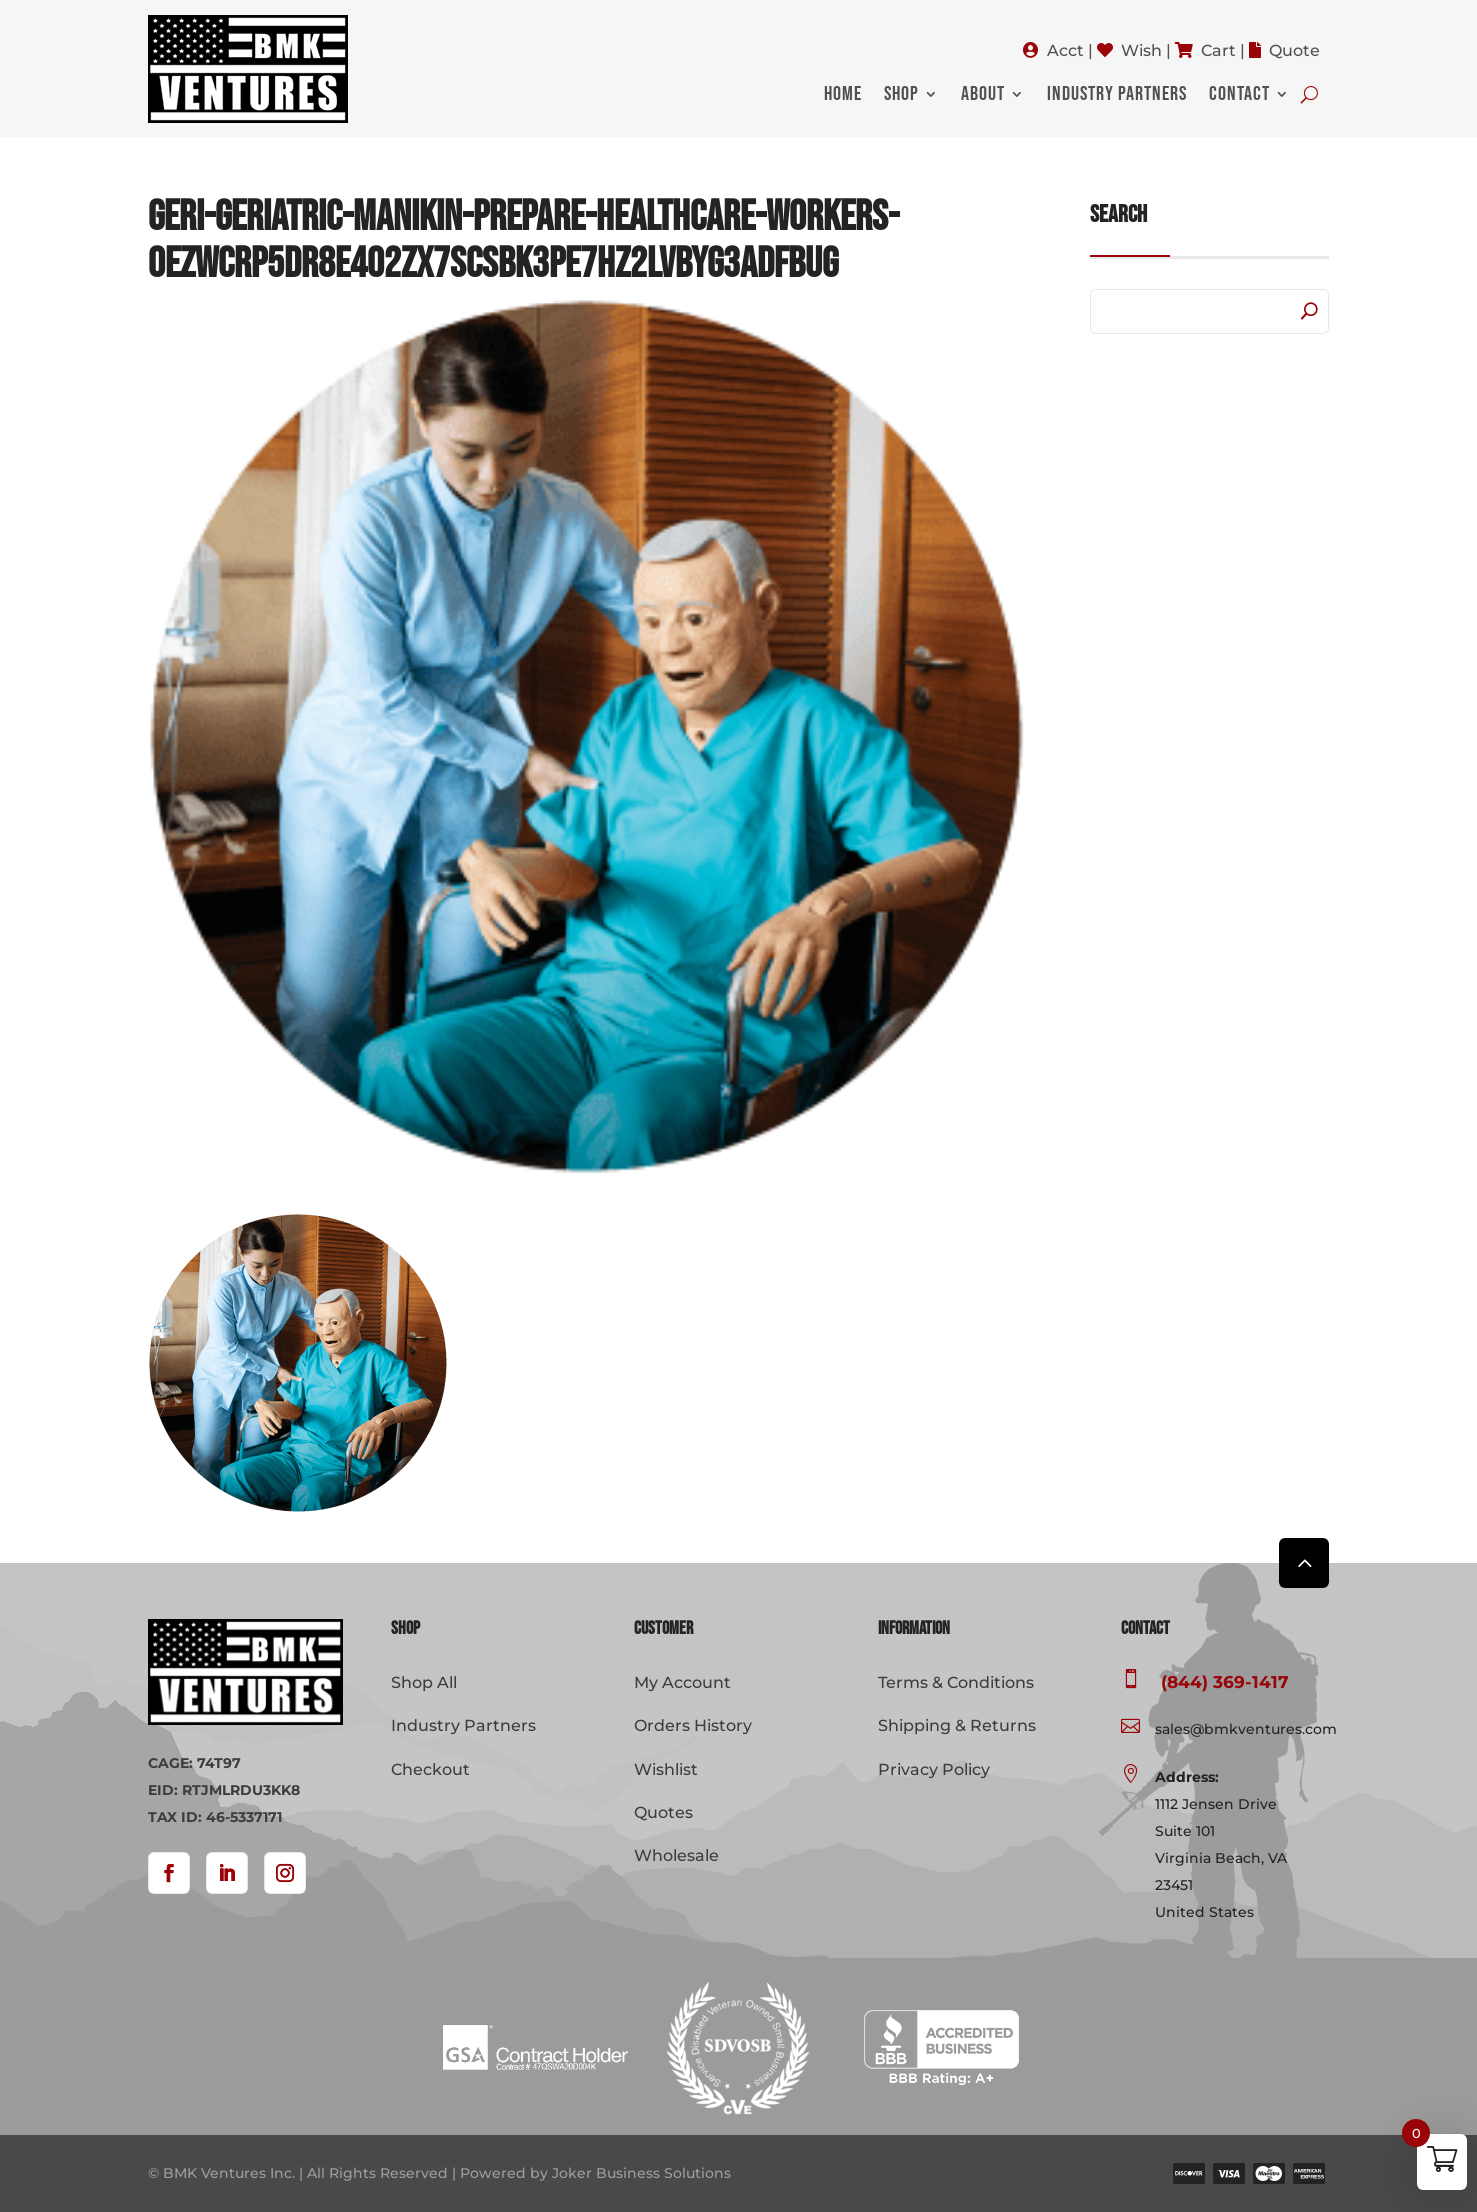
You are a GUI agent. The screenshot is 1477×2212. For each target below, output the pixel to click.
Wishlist (666, 1769)
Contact (1239, 96)
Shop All (424, 1682)
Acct (1065, 50)
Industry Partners (1117, 96)
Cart (1218, 50)
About (983, 96)
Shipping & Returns (957, 1725)
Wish (1141, 50)
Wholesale (676, 1855)
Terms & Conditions (956, 1682)
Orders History (693, 1725)
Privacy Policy (934, 1769)
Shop (901, 96)
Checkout (430, 1769)
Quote (1294, 50)
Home (843, 96)
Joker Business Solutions (641, 2173)
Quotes (663, 1812)
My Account (682, 1682)
